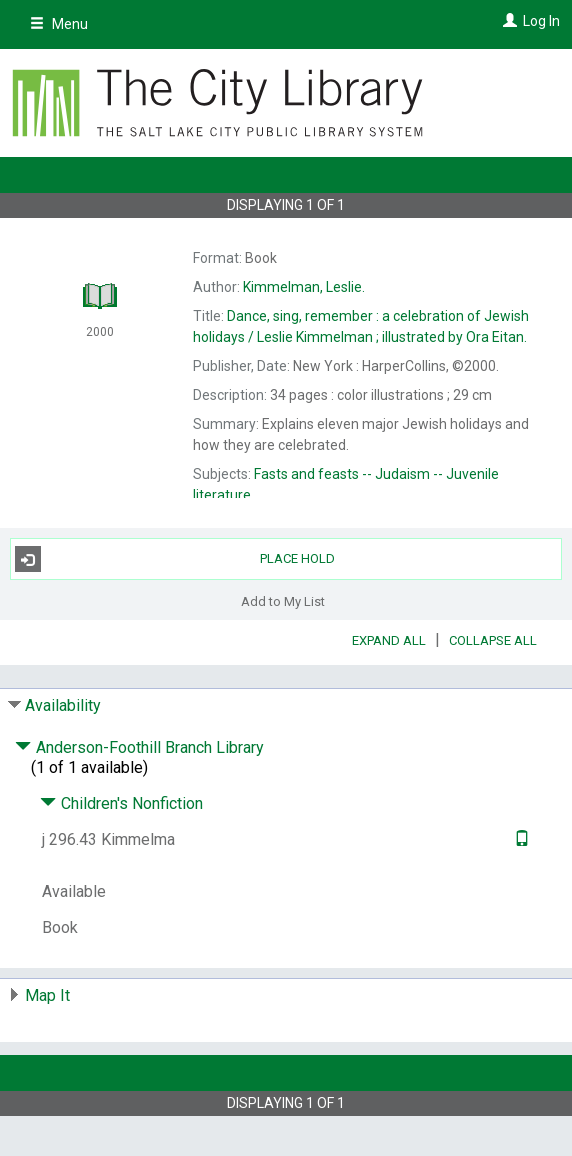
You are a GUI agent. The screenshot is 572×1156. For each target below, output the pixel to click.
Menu (59, 24)
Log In (541, 21)
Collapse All (493, 640)
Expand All (389, 640)
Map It (47, 995)
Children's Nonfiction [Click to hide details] (121, 803)
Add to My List (283, 600)
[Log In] (507, 21)
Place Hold (175, 559)
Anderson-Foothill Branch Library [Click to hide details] (139, 747)
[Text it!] (519, 839)
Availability (63, 705)
